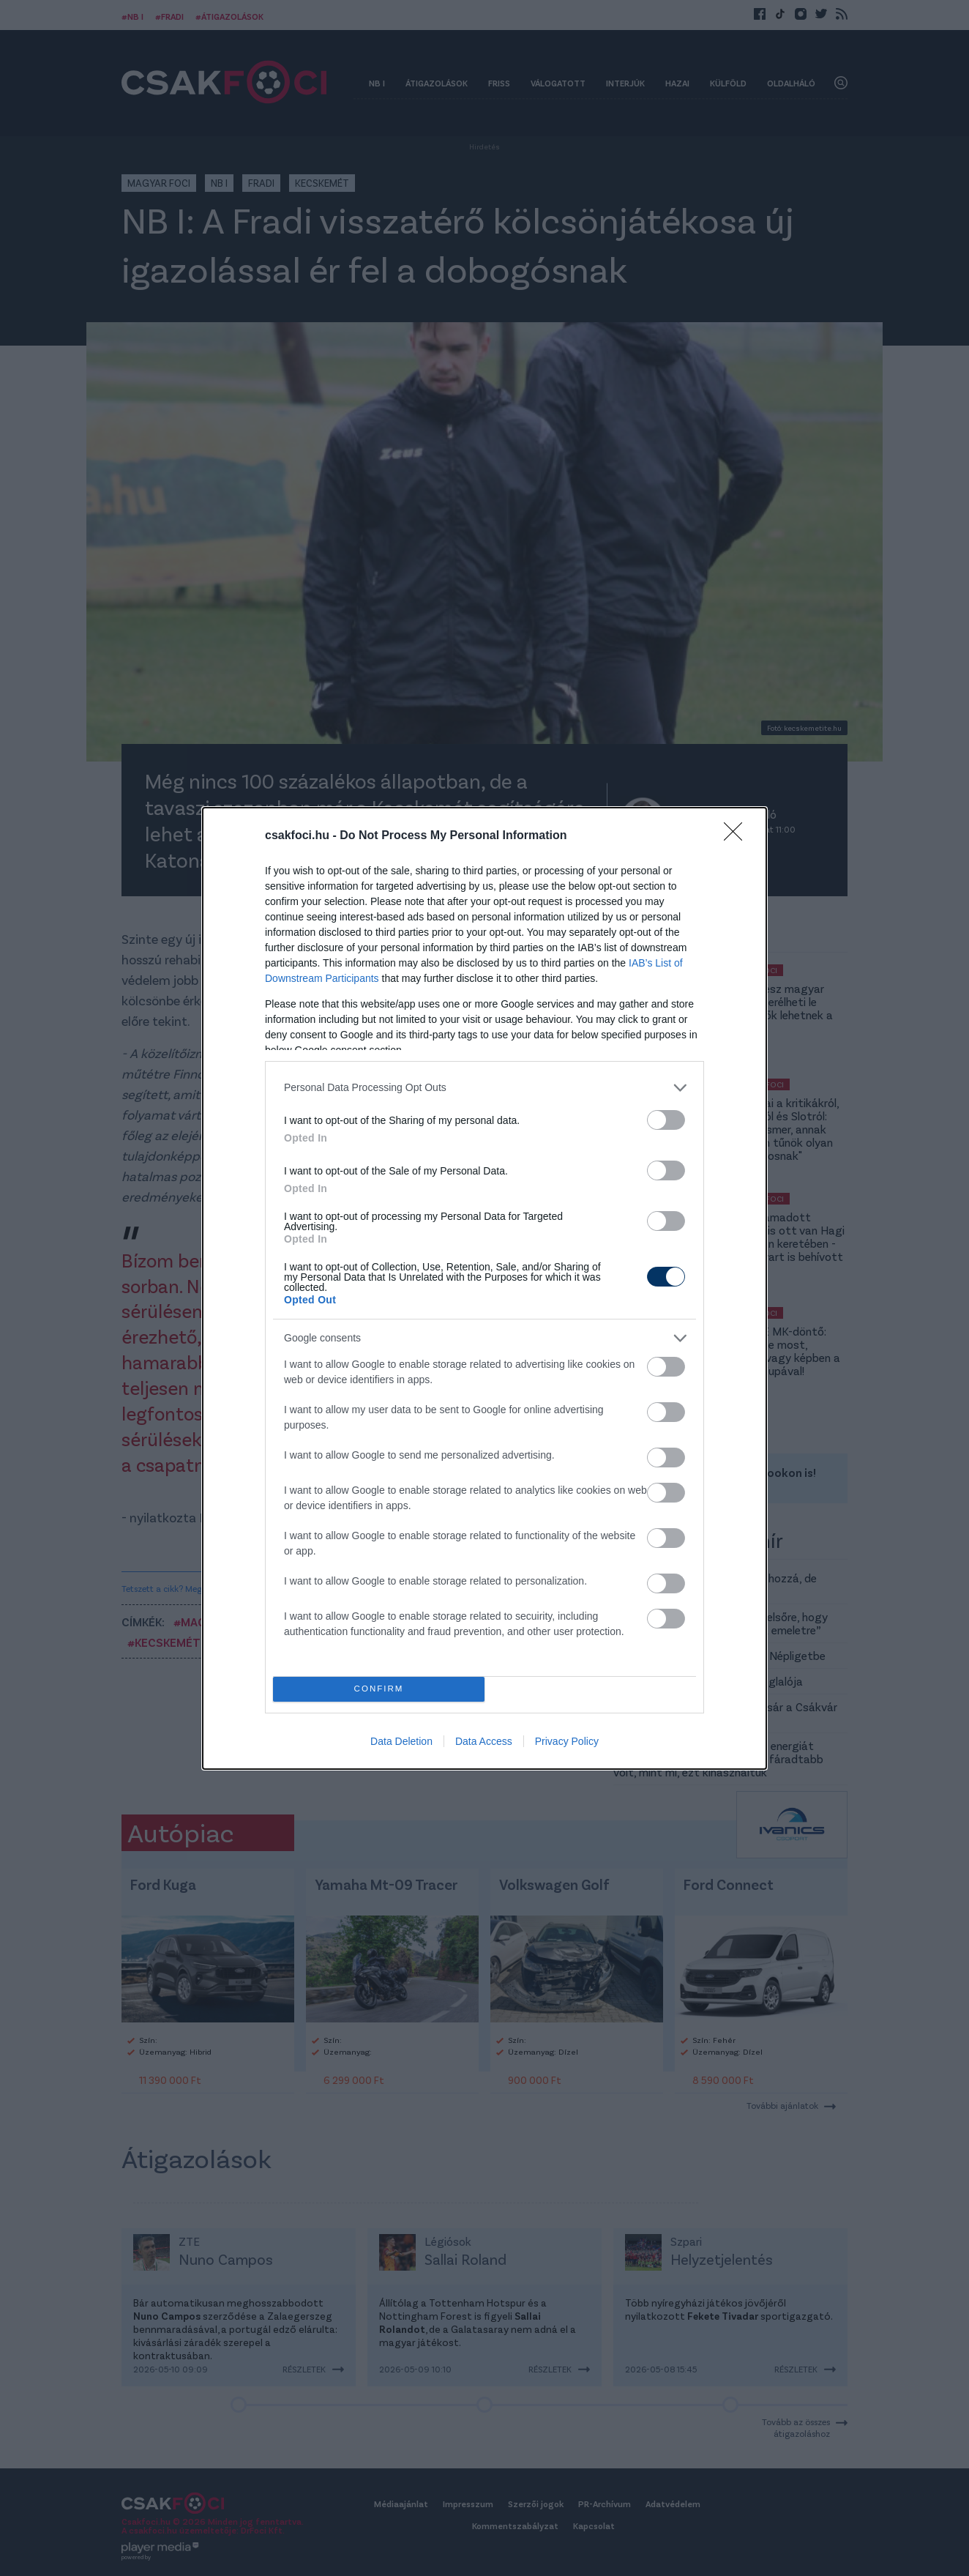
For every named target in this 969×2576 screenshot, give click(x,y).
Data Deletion (401, 1741)
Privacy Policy (567, 1741)
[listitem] (484, 1087)
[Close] (738, 836)
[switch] (666, 1120)
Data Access (483, 1741)
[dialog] (484, 1288)
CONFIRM (378, 1688)
